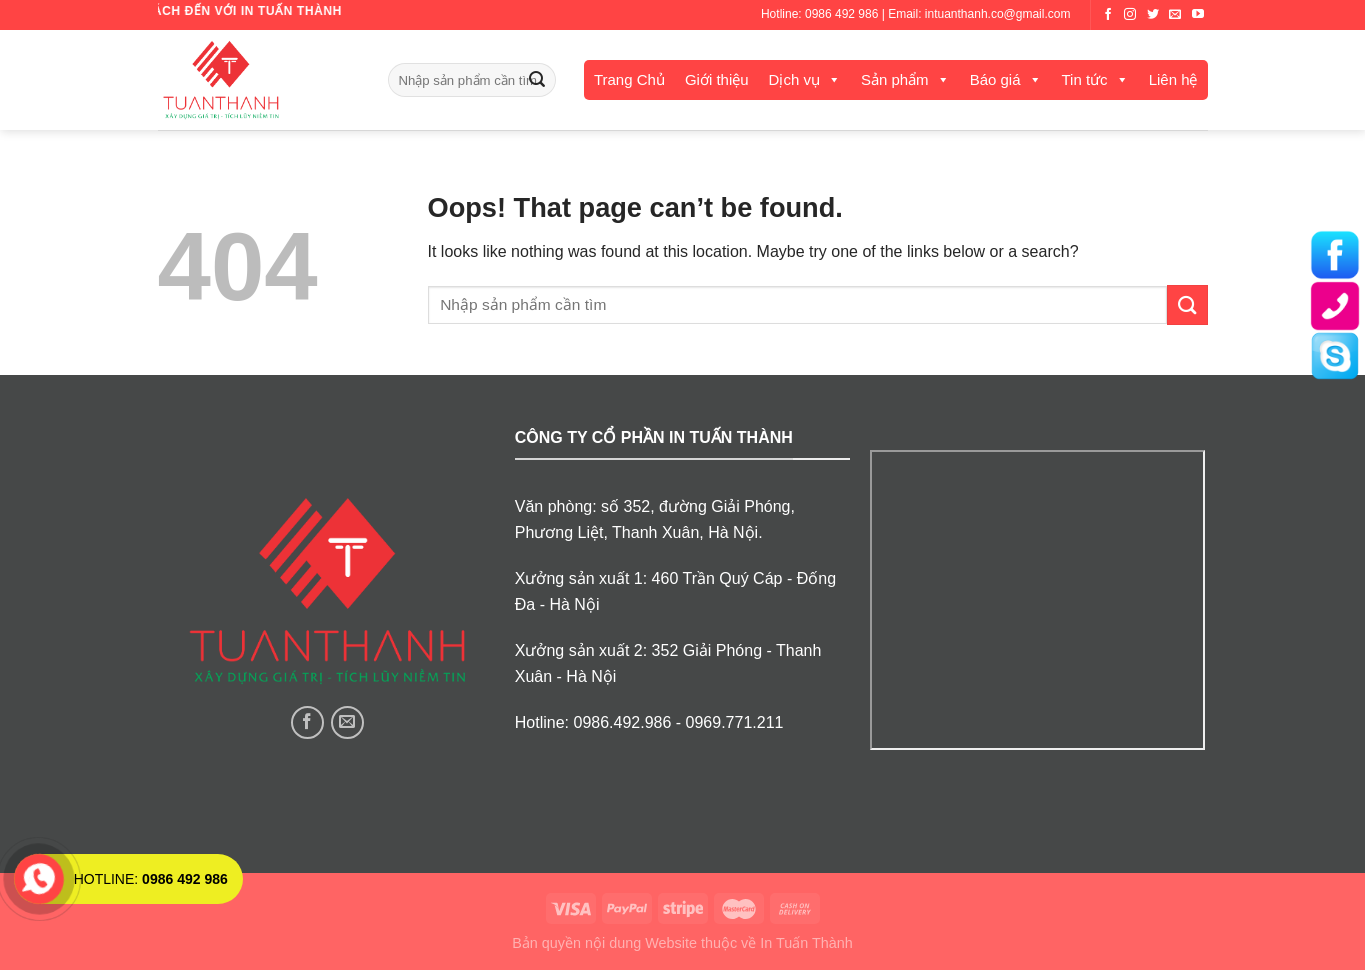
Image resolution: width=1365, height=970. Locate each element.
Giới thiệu (717, 79)
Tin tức (1085, 79)
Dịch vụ (794, 79)
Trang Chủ (629, 79)
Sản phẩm (895, 79)
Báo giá (995, 79)
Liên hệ (1173, 79)
